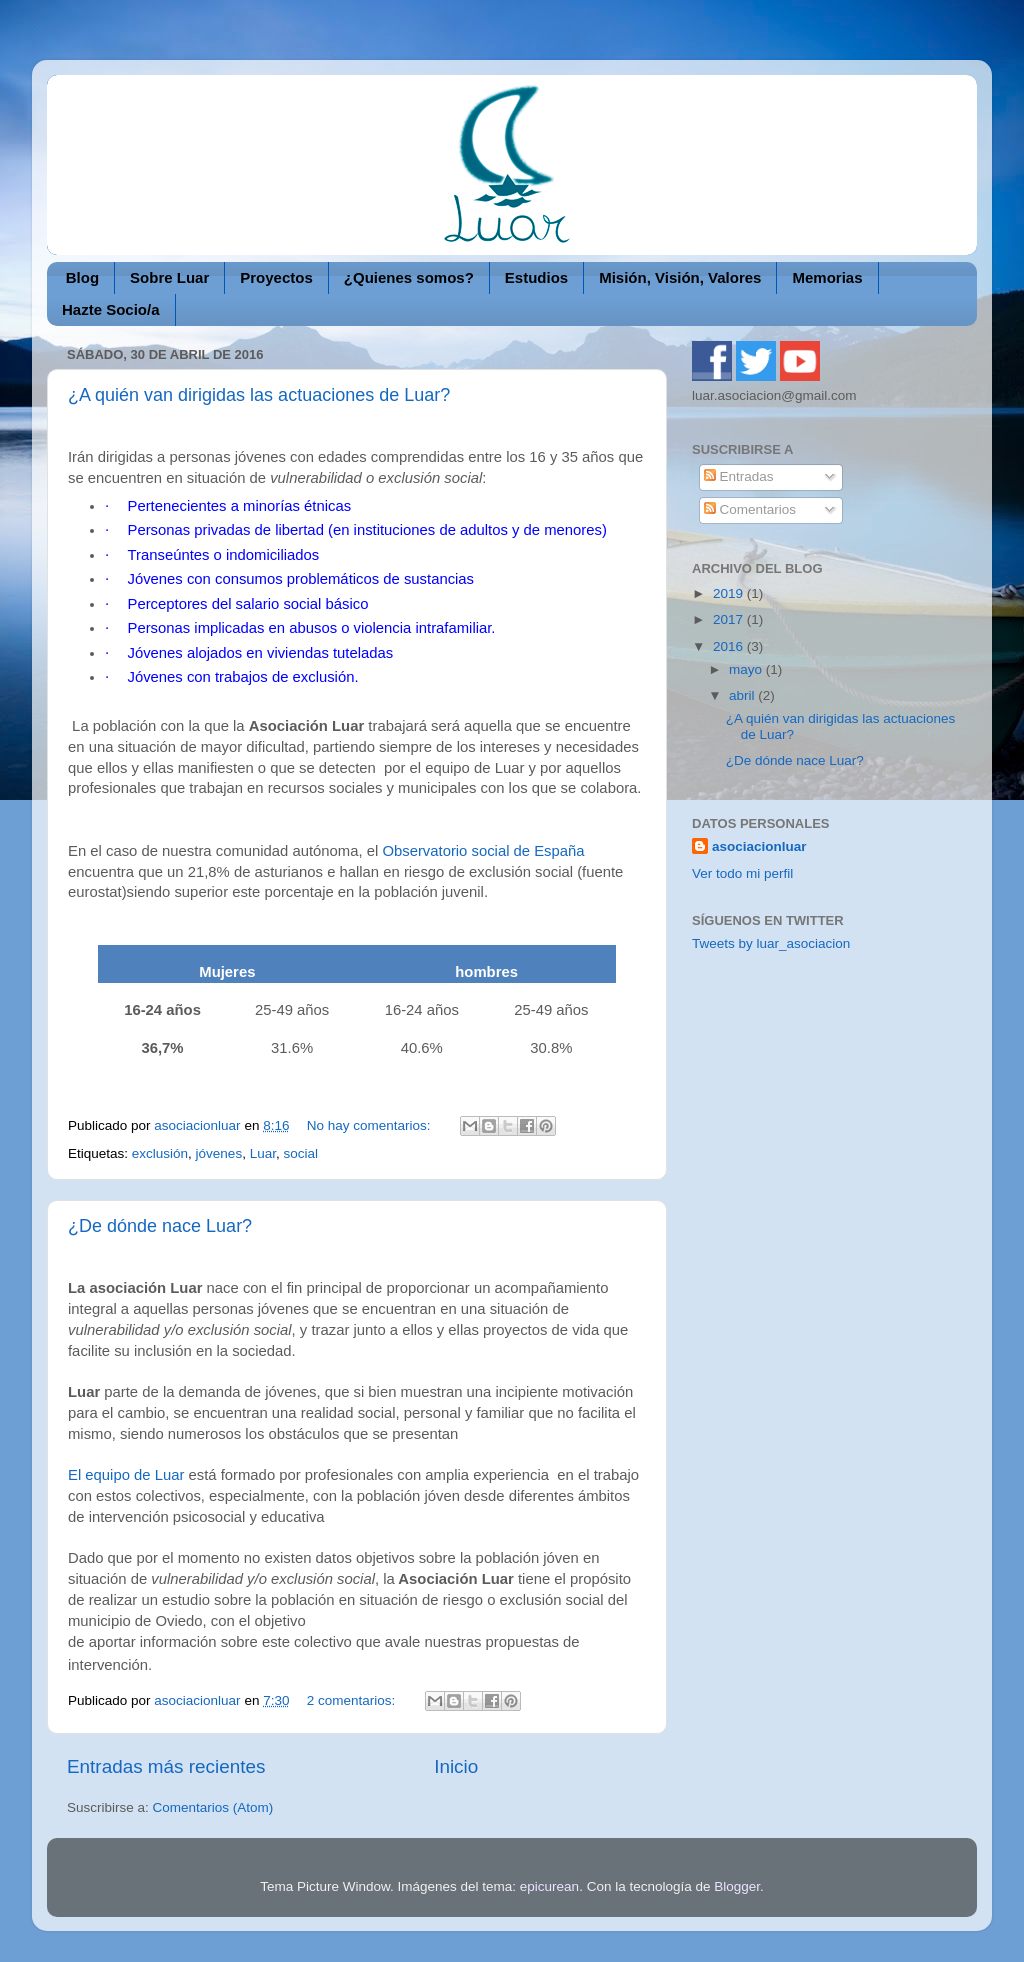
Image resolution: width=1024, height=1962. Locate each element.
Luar (263, 1153)
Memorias (827, 277)
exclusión (160, 1153)
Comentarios (750, 509)
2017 (730, 619)
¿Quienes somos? (409, 277)
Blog (82, 277)
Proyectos (276, 277)
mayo (747, 669)
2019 (730, 593)
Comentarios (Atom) (213, 1807)
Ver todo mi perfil (742, 873)
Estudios (536, 277)
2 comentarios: (353, 1700)
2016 (730, 646)
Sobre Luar (169, 277)
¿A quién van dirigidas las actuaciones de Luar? (259, 395)
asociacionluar (759, 846)
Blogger (737, 1886)
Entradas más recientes (166, 1766)
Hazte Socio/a (111, 309)
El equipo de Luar (126, 1475)
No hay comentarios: (371, 1125)
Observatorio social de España (481, 851)
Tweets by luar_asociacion (771, 943)
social (300, 1153)
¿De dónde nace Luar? (160, 1226)
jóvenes (219, 1153)
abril (743, 695)
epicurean (549, 1886)
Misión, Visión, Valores (680, 277)
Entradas (739, 476)
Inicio (456, 1766)
